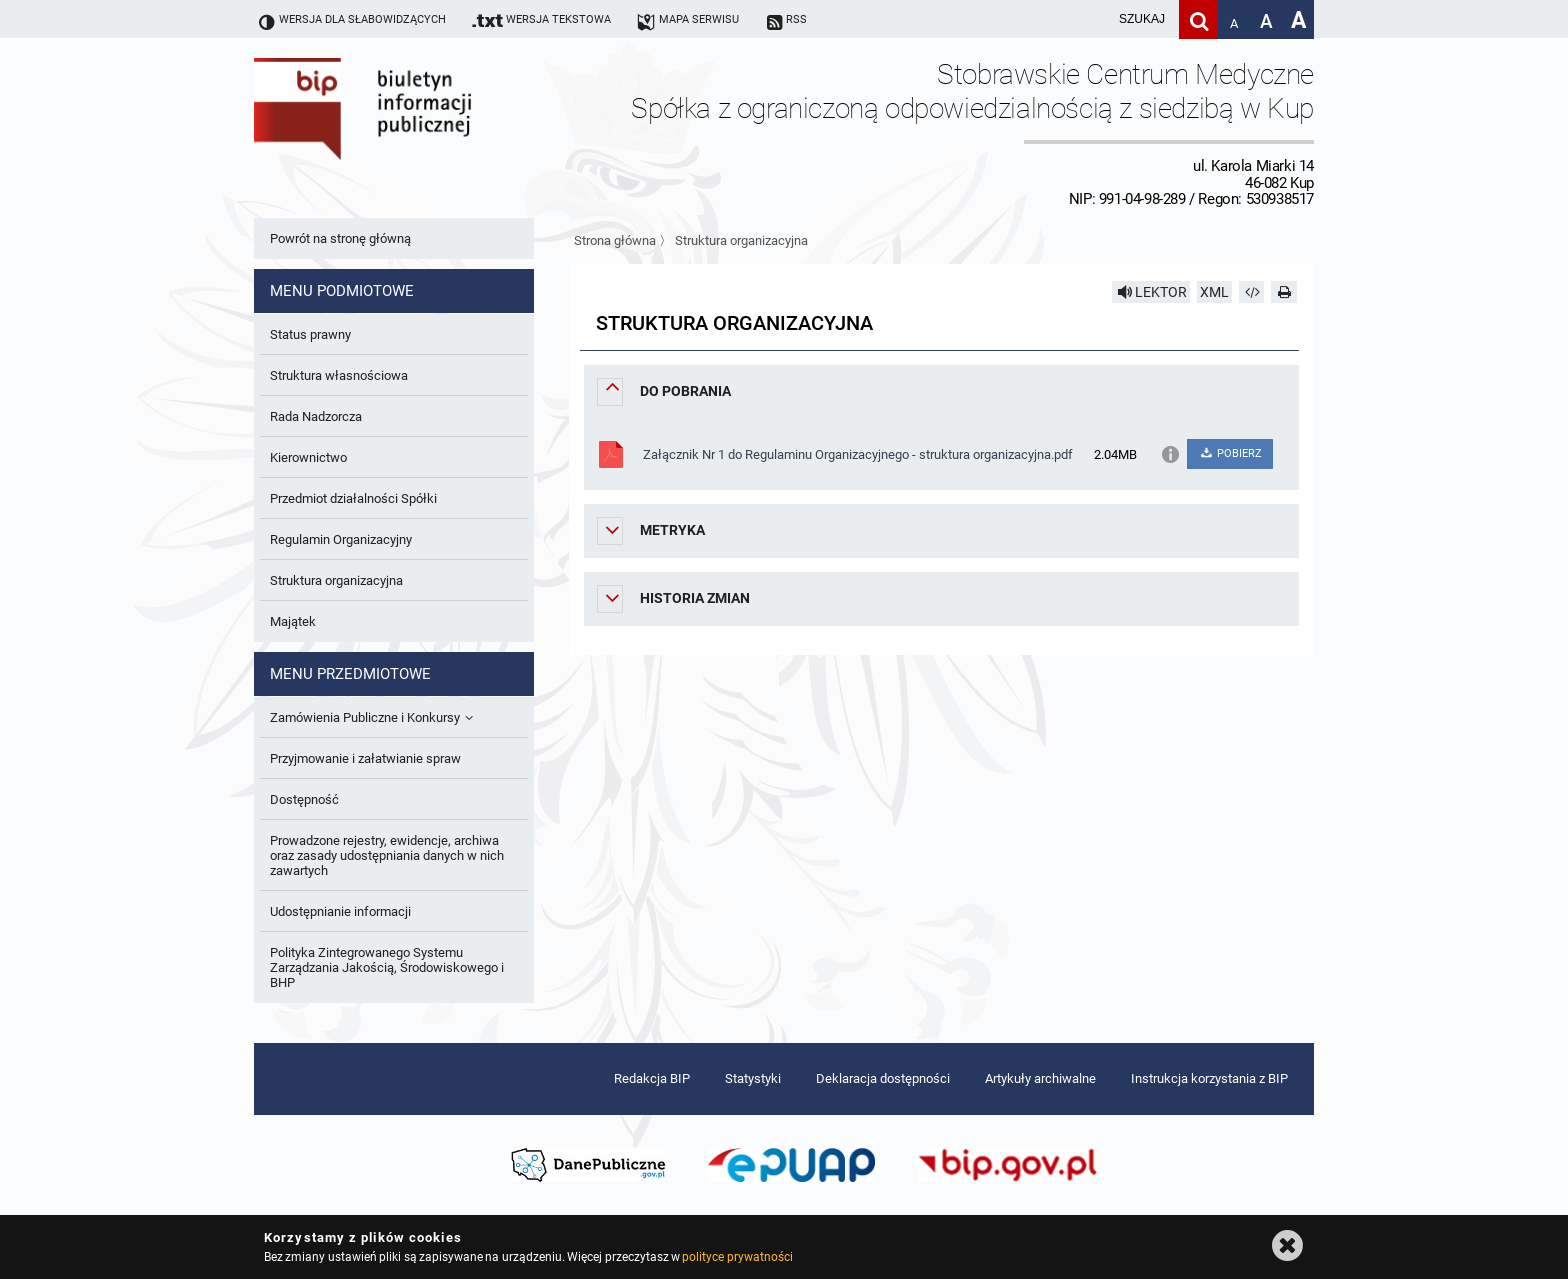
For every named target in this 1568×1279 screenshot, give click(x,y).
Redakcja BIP (652, 1078)
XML (1214, 292)
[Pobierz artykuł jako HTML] (1252, 292)
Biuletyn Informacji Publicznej (419, 133)
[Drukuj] (1284, 292)
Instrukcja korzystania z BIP (1209, 1078)
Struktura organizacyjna (741, 240)
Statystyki (753, 1078)
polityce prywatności (737, 1257)
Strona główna (615, 240)
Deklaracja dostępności (883, 1078)
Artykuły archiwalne (1040, 1078)
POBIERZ (1229, 453)
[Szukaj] (1198, 19)
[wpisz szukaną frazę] (1092, 19)
